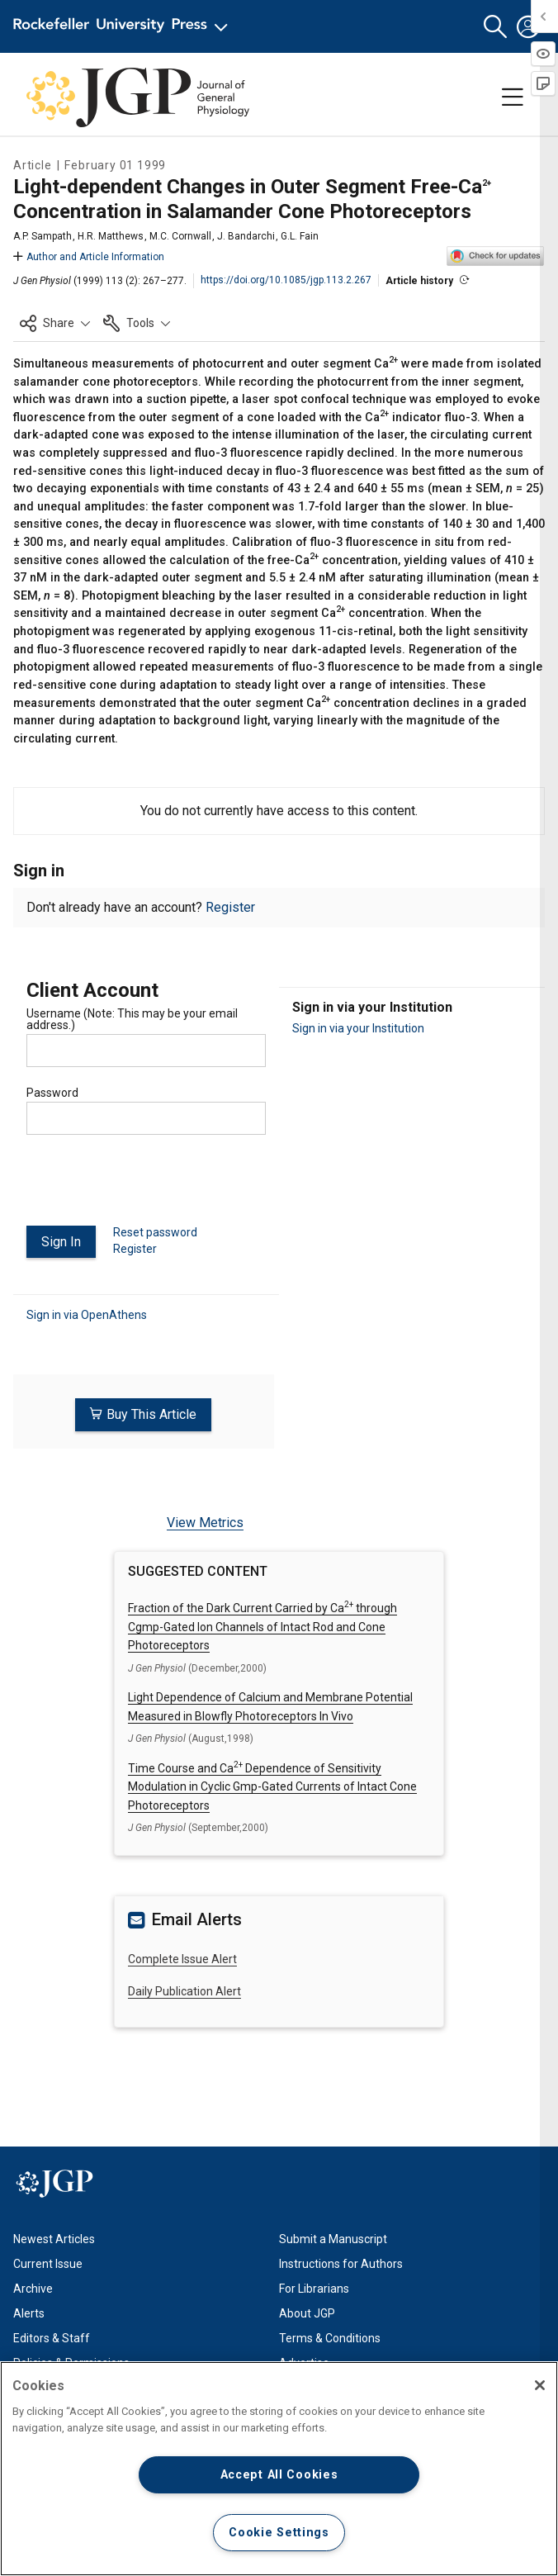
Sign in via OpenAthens (86, 1314)
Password (52, 1092)
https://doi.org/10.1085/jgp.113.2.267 (286, 280)
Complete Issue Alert (182, 1959)
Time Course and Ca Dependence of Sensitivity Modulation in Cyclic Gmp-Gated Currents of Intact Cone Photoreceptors (272, 1787)
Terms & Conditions (330, 2338)
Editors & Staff (51, 2338)
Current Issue (48, 2263)
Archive (33, 2288)
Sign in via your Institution (358, 1028)
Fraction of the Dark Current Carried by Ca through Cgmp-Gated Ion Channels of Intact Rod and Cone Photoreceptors (262, 1626)
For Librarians (314, 2288)
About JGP (307, 2313)
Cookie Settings (279, 2533)
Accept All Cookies (279, 2475)
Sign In (61, 1242)
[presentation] (151, 1187)
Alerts (29, 2313)
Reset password (155, 1232)
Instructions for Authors (341, 2263)
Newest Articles (54, 2239)
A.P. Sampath (42, 236)
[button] (495, 27)
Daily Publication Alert (184, 1991)
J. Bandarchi (246, 236)
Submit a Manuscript (333, 2239)
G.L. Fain (300, 236)
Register (230, 907)
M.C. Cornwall (180, 236)
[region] (279, 2468)
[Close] (540, 2385)
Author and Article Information (88, 257)
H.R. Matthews (111, 236)
